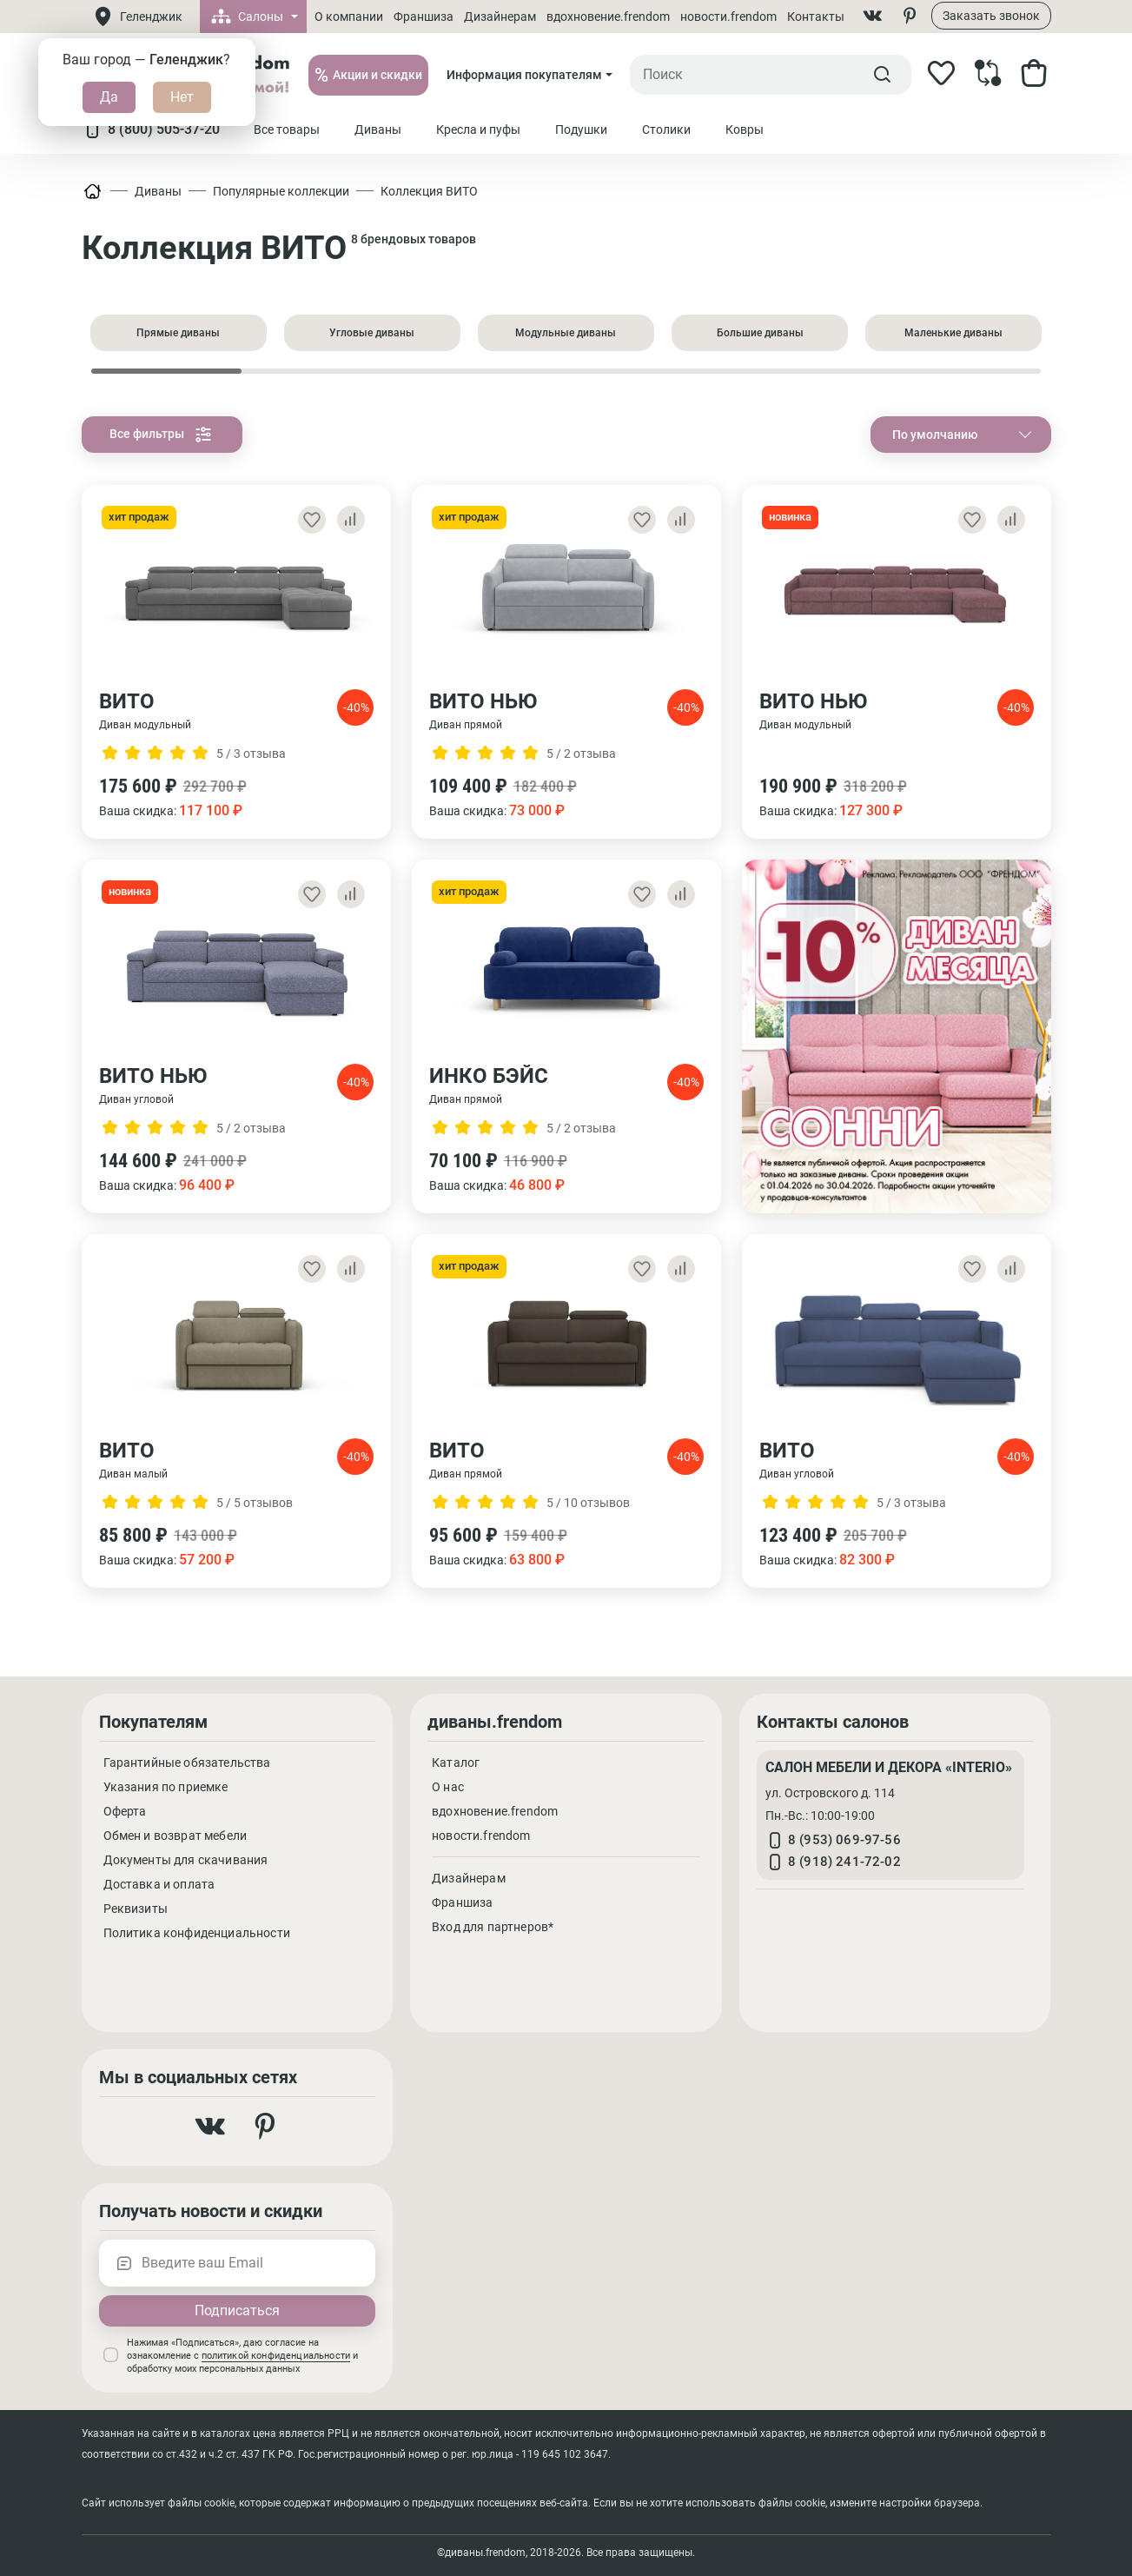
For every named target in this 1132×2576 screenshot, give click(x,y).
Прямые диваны (178, 333)
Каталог (456, 1762)
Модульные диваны (565, 333)
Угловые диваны (371, 333)
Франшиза (423, 16)
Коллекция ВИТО (429, 191)
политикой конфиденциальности (276, 2355)
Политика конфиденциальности (196, 1933)
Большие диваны (760, 333)
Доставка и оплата (159, 1884)
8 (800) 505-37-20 (151, 129)
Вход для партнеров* (492, 1927)
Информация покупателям (524, 75)
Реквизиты (135, 1908)
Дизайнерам (500, 16)
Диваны (158, 191)
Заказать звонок (991, 16)
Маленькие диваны (953, 333)
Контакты (815, 16)
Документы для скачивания (185, 1860)
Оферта (125, 1811)
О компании (348, 16)
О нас (448, 1787)
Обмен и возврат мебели (175, 1835)
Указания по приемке (165, 1787)
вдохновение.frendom (608, 16)
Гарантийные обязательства (187, 1762)
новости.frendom (728, 16)
